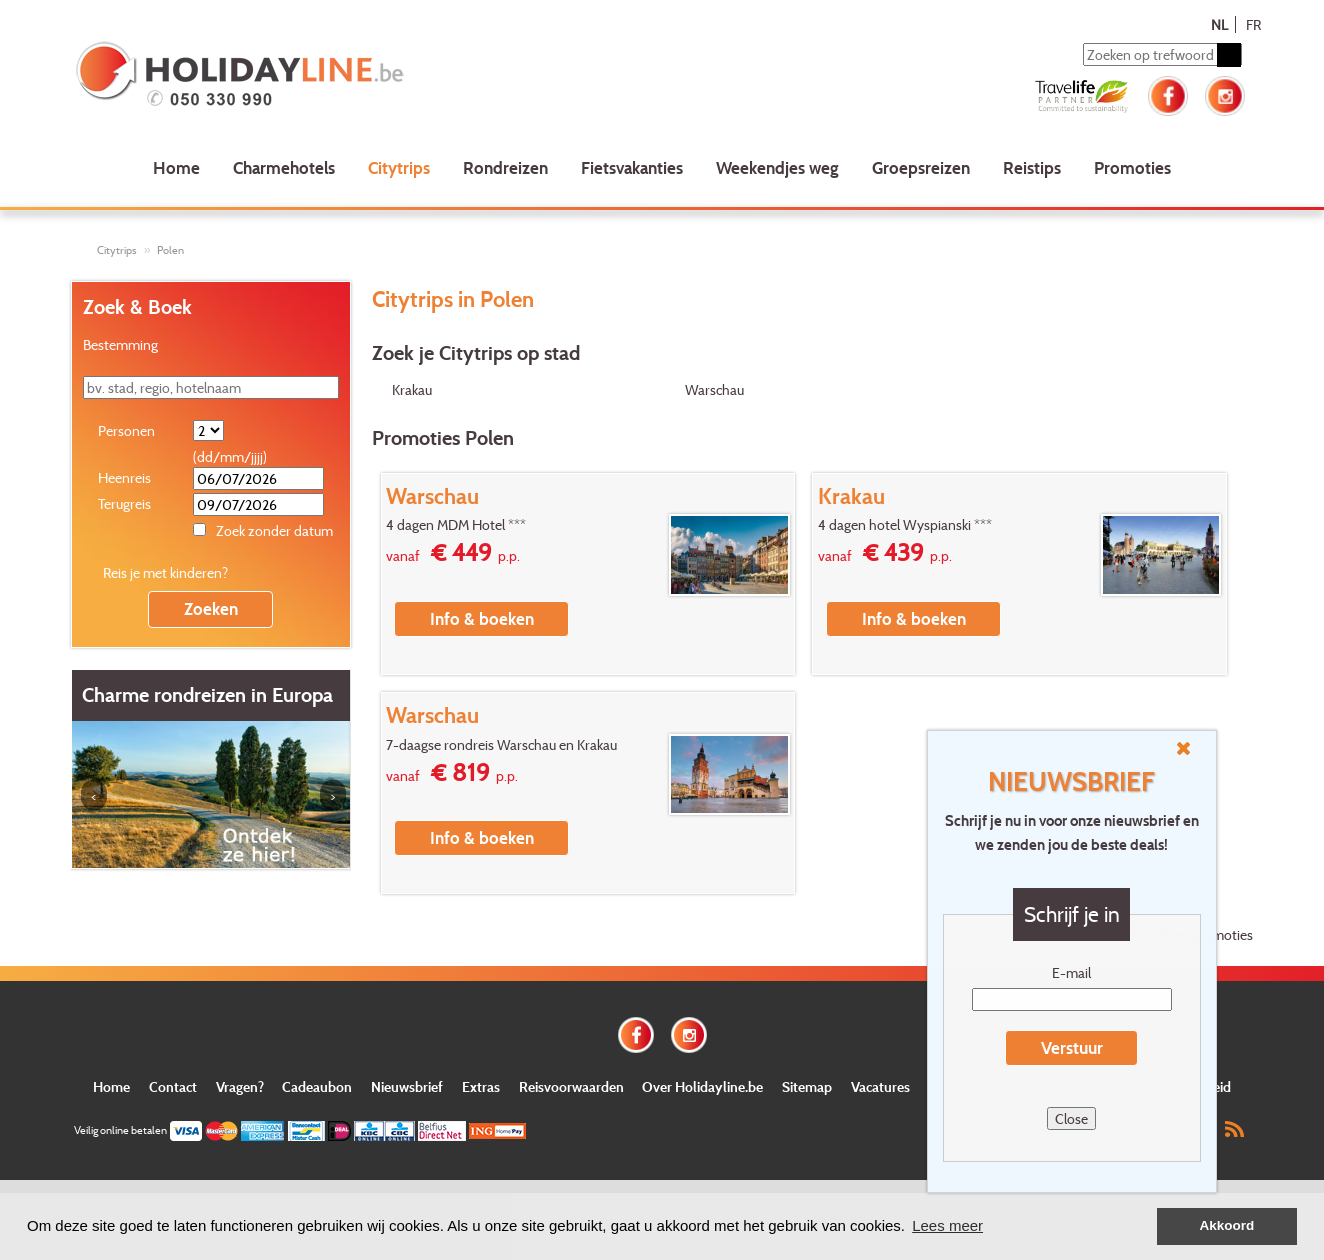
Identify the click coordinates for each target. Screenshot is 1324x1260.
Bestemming (120, 344)
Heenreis (124, 477)
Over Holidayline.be (702, 1086)
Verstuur (1072, 1047)
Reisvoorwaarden (571, 1086)
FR (1253, 24)
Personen (126, 430)
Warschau (714, 389)
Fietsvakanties (632, 167)
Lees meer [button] (947, 1225)
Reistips (1032, 167)
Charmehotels (284, 167)
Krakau (412, 389)
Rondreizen (505, 167)
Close (1071, 1118)
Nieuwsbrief (407, 1086)
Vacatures (880, 1086)
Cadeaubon (317, 1086)
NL (1219, 24)
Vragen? (240, 1086)
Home (176, 167)
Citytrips (399, 167)
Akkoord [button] (1227, 1225)
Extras (481, 1086)
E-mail (1071, 972)
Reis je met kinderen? (165, 572)
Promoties (1132, 167)
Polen (170, 250)
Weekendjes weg (777, 167)
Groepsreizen (921, 167)
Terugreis (124, 503)
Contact (173, 1086)
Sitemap (807, 1086)
